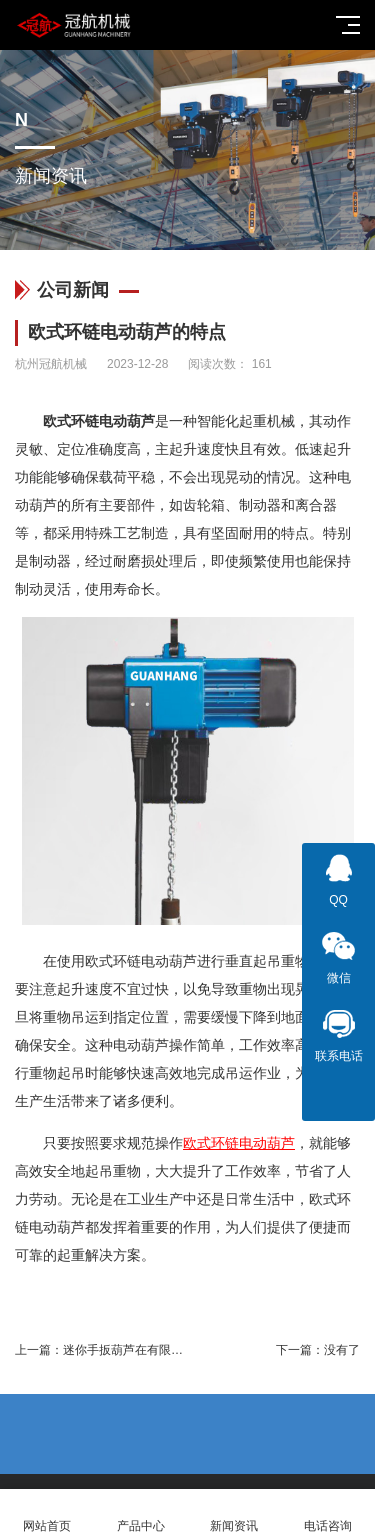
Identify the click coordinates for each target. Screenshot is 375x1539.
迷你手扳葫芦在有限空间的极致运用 (159, 1350)
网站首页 (47, 1514)
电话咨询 (328, 1514)
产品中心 (141, 1514)
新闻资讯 (235, 1514)
